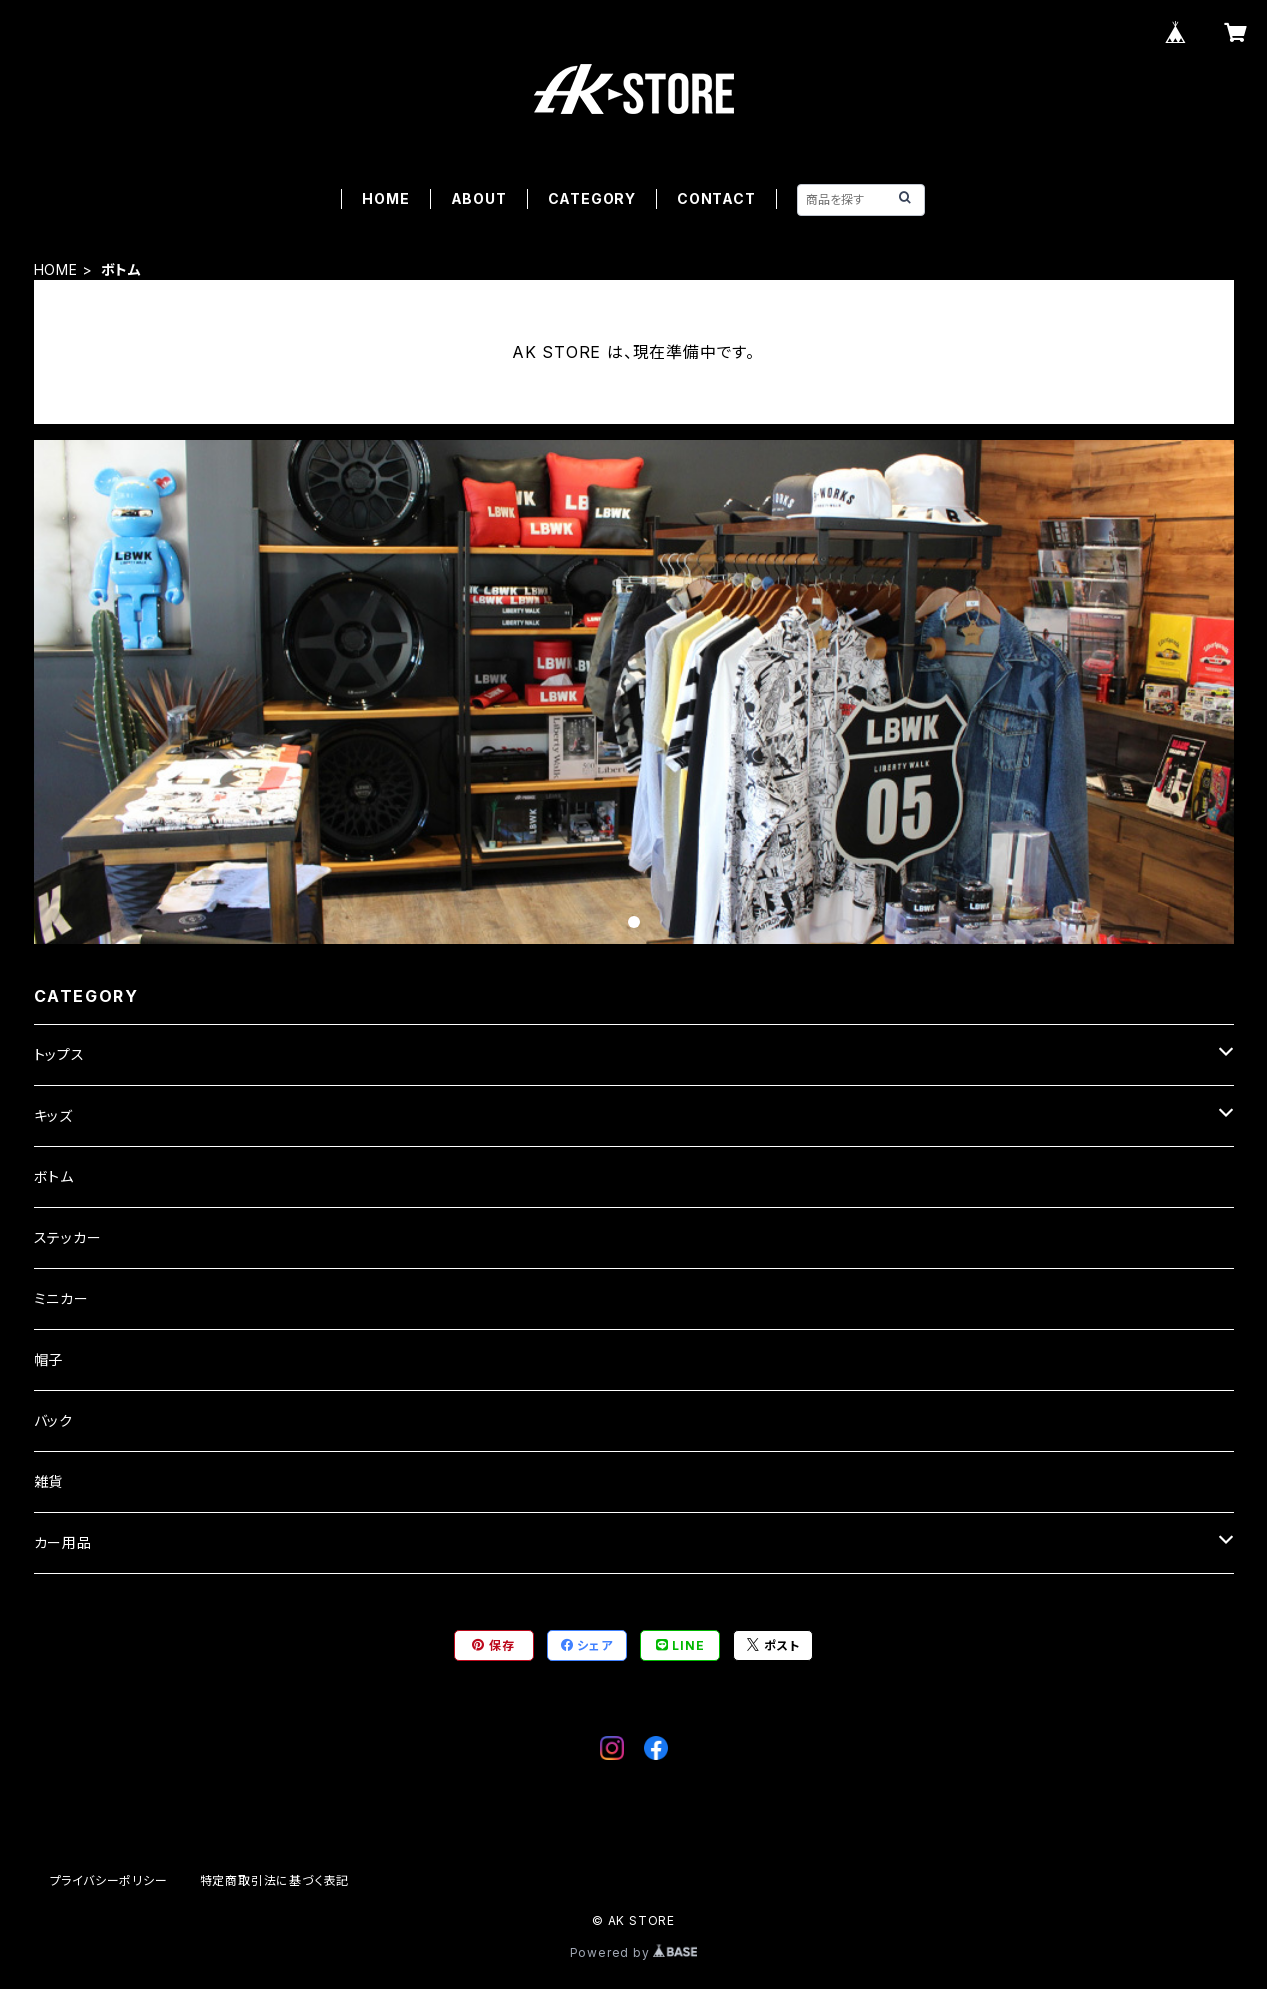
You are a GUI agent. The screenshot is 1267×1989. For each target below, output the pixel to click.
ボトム (54, 1176)
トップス (59, 1054)
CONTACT (716, 198)
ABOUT (479, 198)
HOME (385, 198)
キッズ (53, 1115)
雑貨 (49, 1481)
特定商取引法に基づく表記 (275, 1880)
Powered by (634, 1952)
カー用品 (63, 1542)
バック (53, 1420)
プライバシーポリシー (109, 1880)
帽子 (49, 1359)
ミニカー (61, 1298)
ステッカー (68, 1237)
